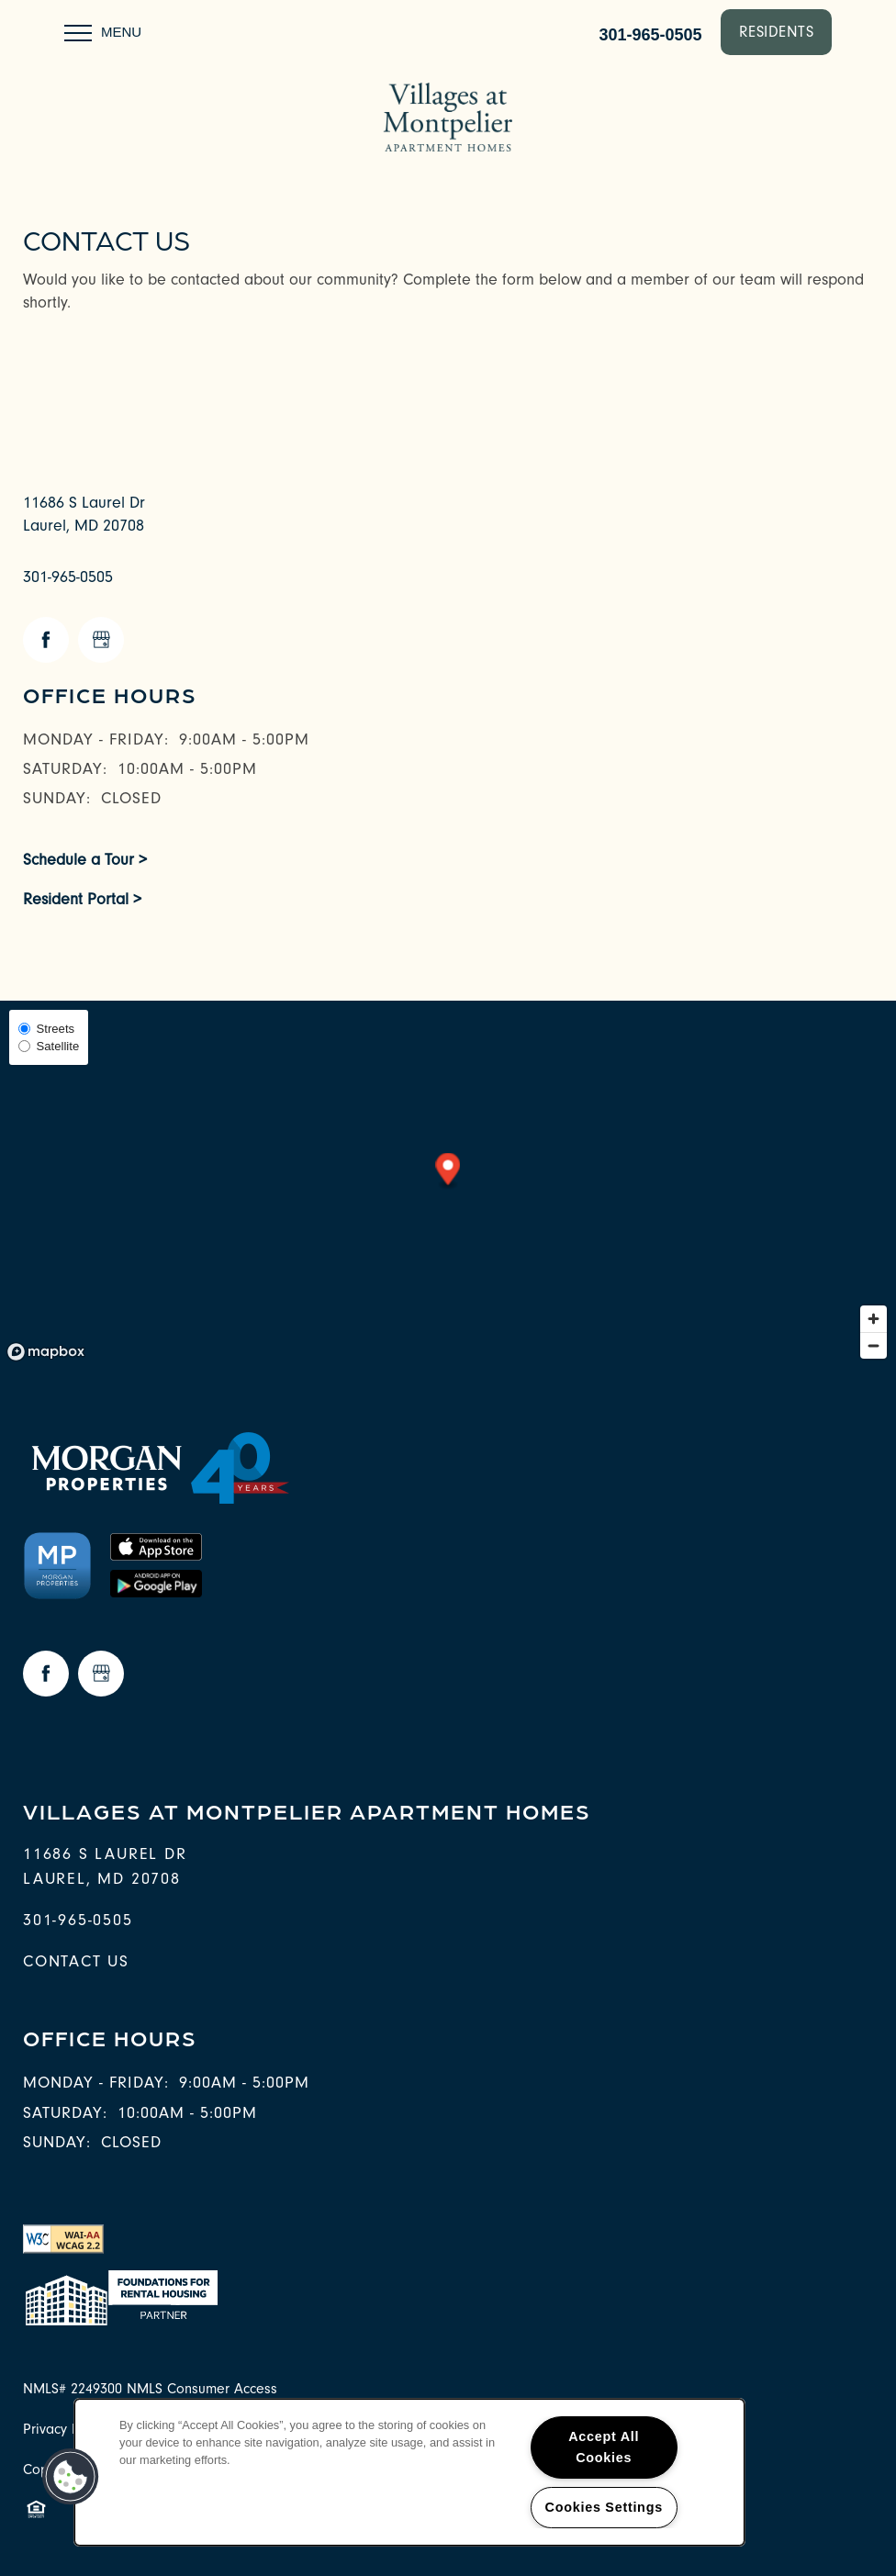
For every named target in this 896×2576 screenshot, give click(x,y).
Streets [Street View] (46, 1029)
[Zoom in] (873, 1318)
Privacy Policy (65, 2429)
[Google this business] (101, 640)
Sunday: (57, 798)
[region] (409, 2472)
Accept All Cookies (603, 2447)
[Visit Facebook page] (46, 640)
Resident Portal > (82, 899)
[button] (777, 32)
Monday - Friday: (96, 739)
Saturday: (65, 768)
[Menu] (102, 32)
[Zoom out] (873, 1345)
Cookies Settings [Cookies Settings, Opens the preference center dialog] (604, 2507)
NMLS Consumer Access (202, 2388)
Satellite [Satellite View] (48, 1046)
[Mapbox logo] (46, 1351)
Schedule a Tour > (85, 859)
